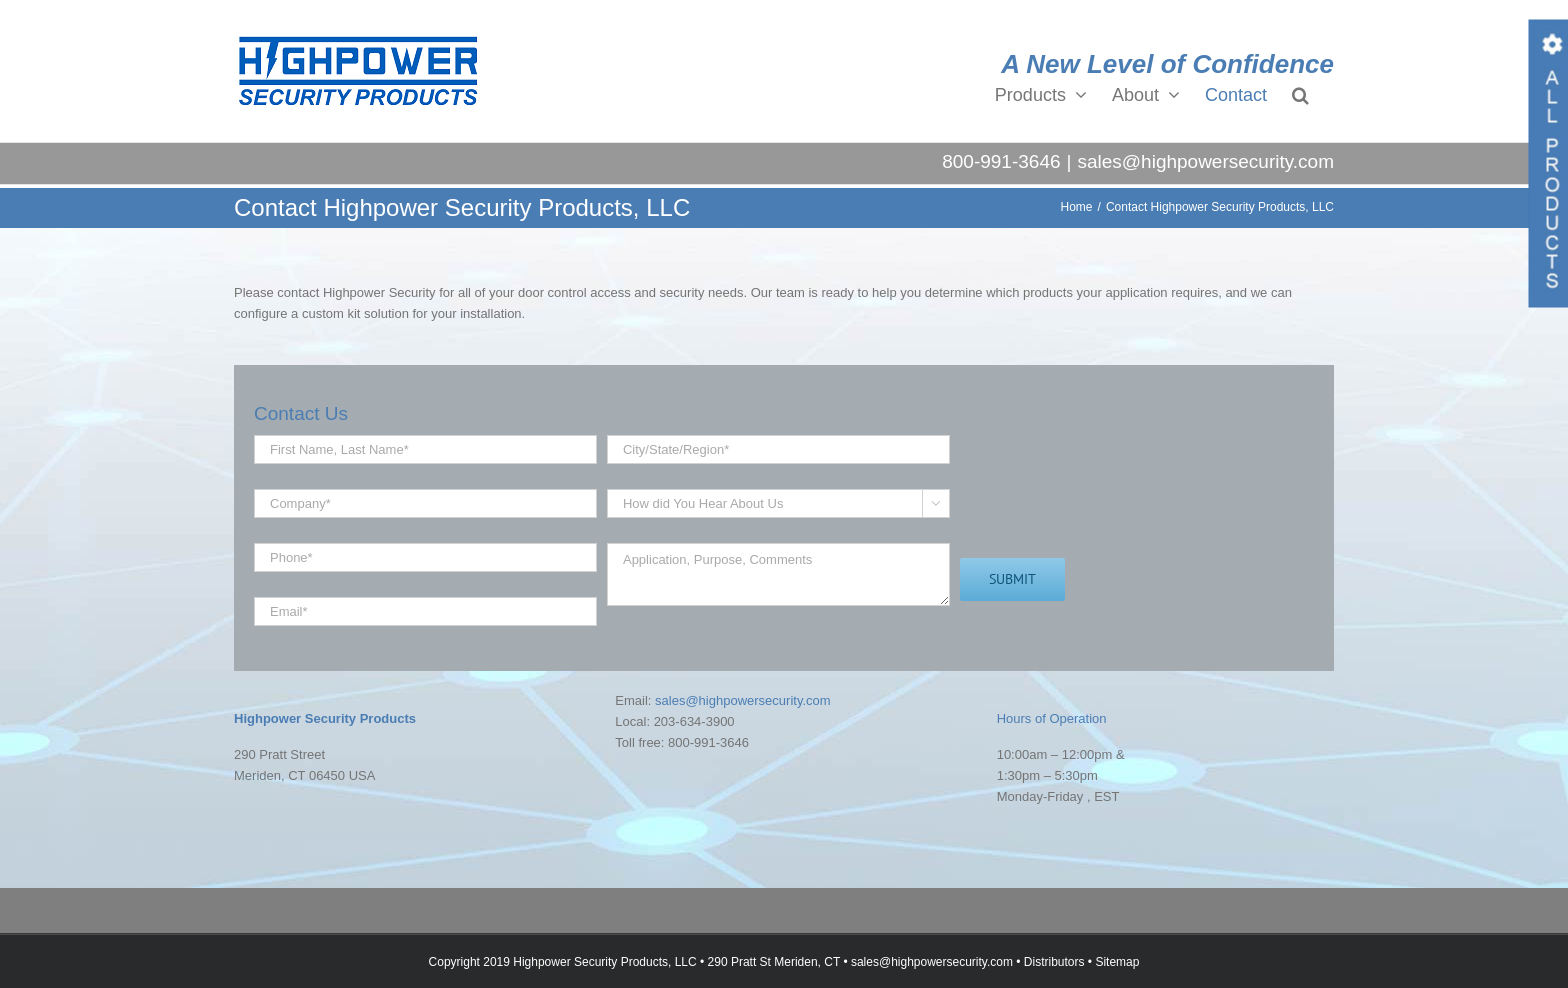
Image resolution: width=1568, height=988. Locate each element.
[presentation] (1112, 494)
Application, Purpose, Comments (778, 574)
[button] (1300, 94)
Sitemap (1117, 962)
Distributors (1054, 962)
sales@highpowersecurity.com (1205, 161)
